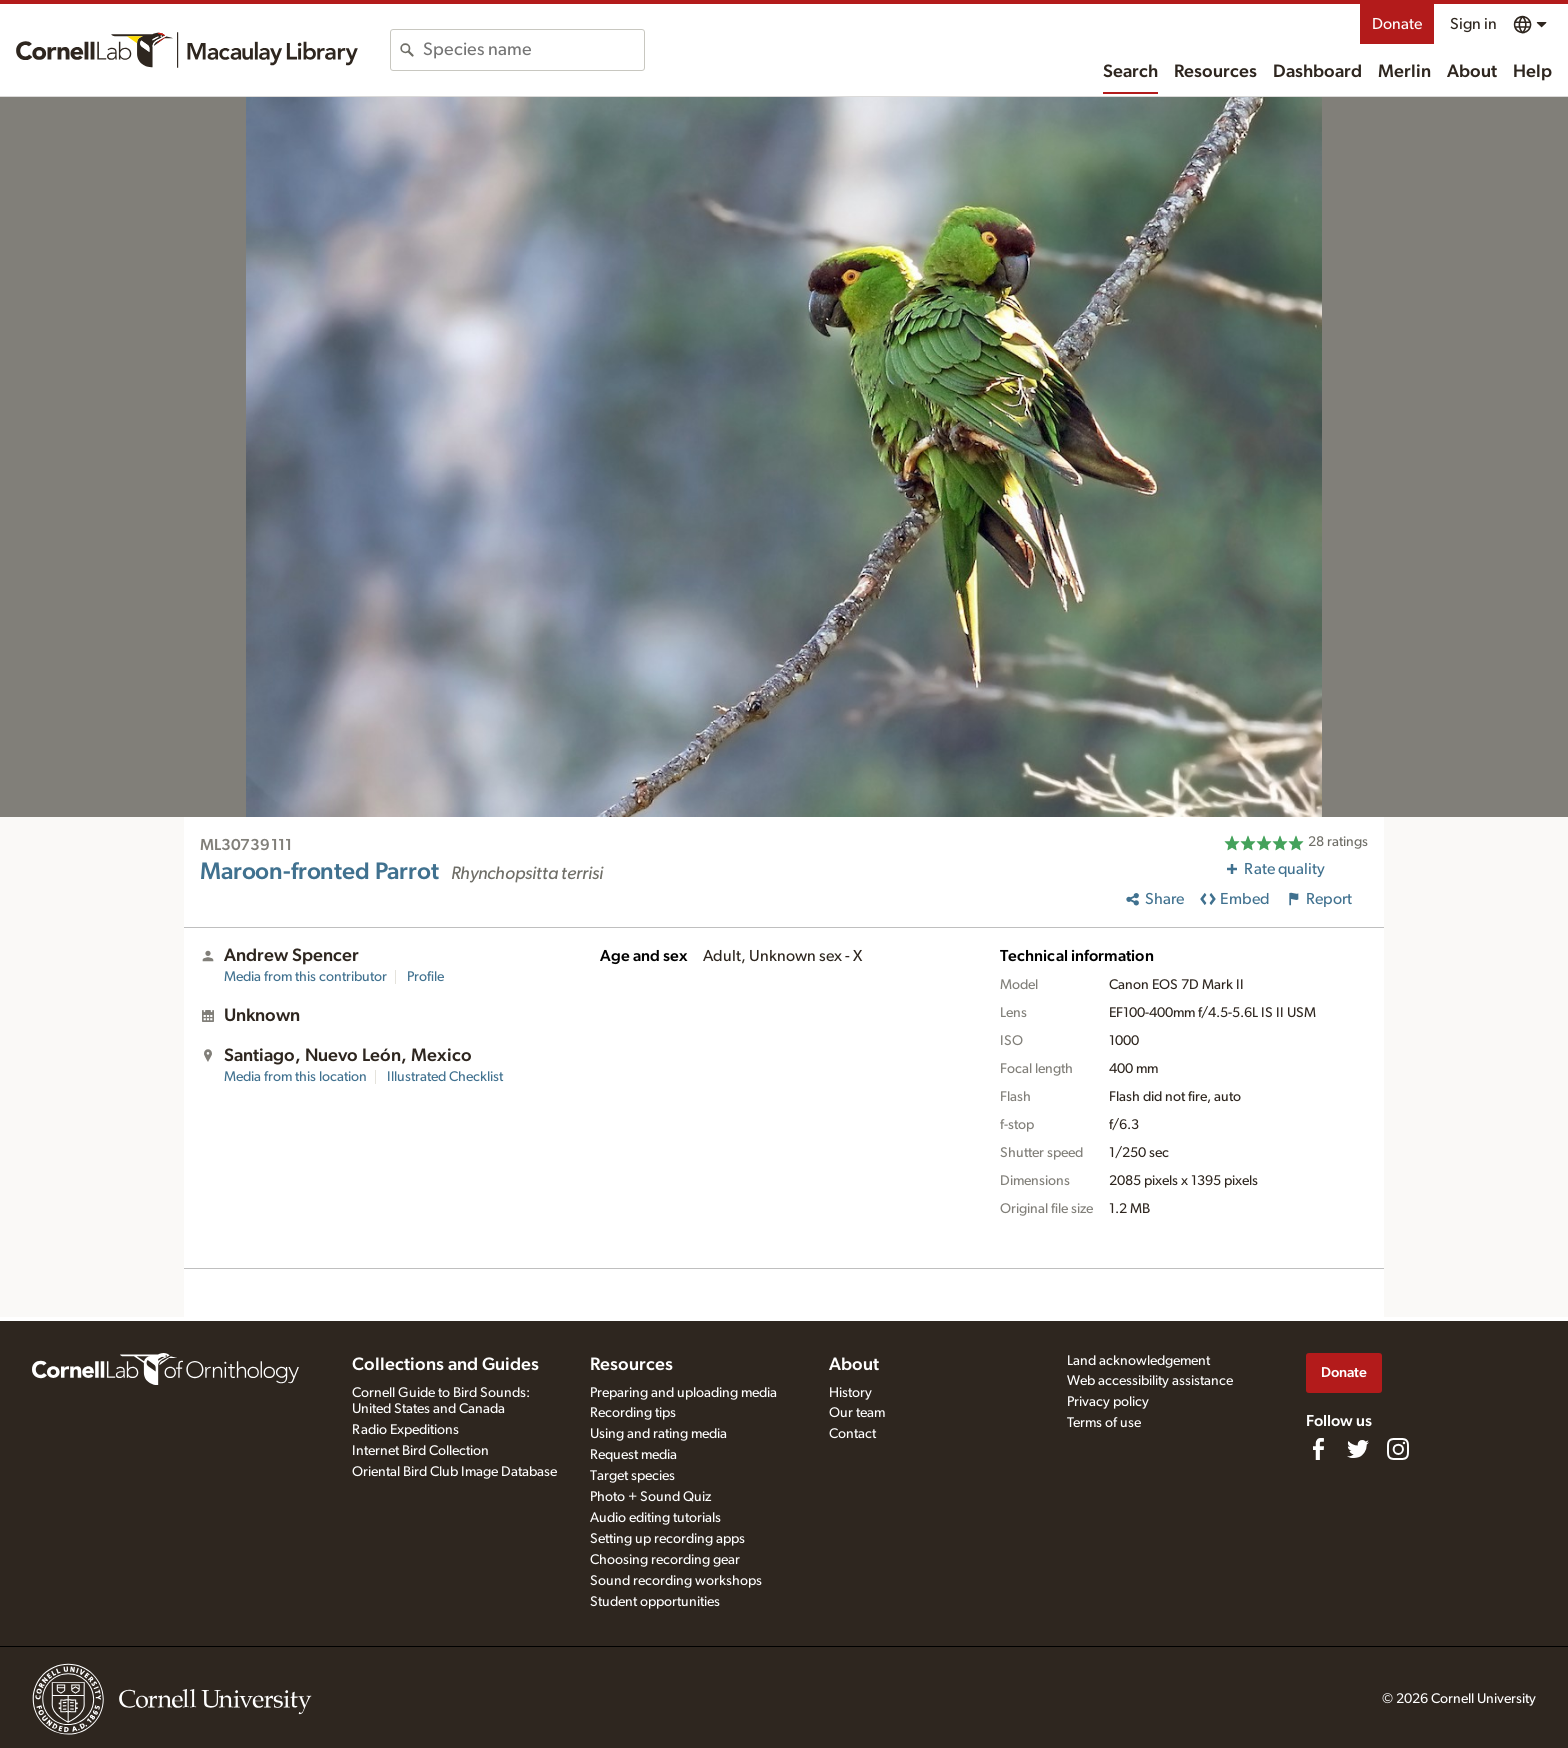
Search (1130, 72)
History (850, 1393)
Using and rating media (658, 1434)
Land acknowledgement (1138, 1361)
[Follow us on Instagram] (1398, 1449)
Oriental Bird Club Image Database (454, 1472)
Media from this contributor (305, 977)
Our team (857, 1413)
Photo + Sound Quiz (650, 1497)
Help (1532, 72)
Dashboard (1317, 72)
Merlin (1404, 72)
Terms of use (1104, 1423)
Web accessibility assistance (1150, 1381)
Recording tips (633, 1413)
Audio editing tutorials (655, 1518)
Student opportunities (655, 1602)
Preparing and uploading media (683, 1393)
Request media (633, 1455)
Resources (1215, 72)
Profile (425, 977)
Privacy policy (1108, 1402)
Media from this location (295, 1077)
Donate (1397, 24)
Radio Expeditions (405, 1430)
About (1472, 72)
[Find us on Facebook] (1318, 1449)
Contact (852, 1434)
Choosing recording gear (665, 1560)
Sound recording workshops (676, 1581)
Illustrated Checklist (445, 1077)
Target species (632, 1476)
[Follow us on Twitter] (1358, 1449)
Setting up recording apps (667, 1539)
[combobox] (533, 50)
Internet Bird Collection (420, 1451)
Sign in (1473, 24)
